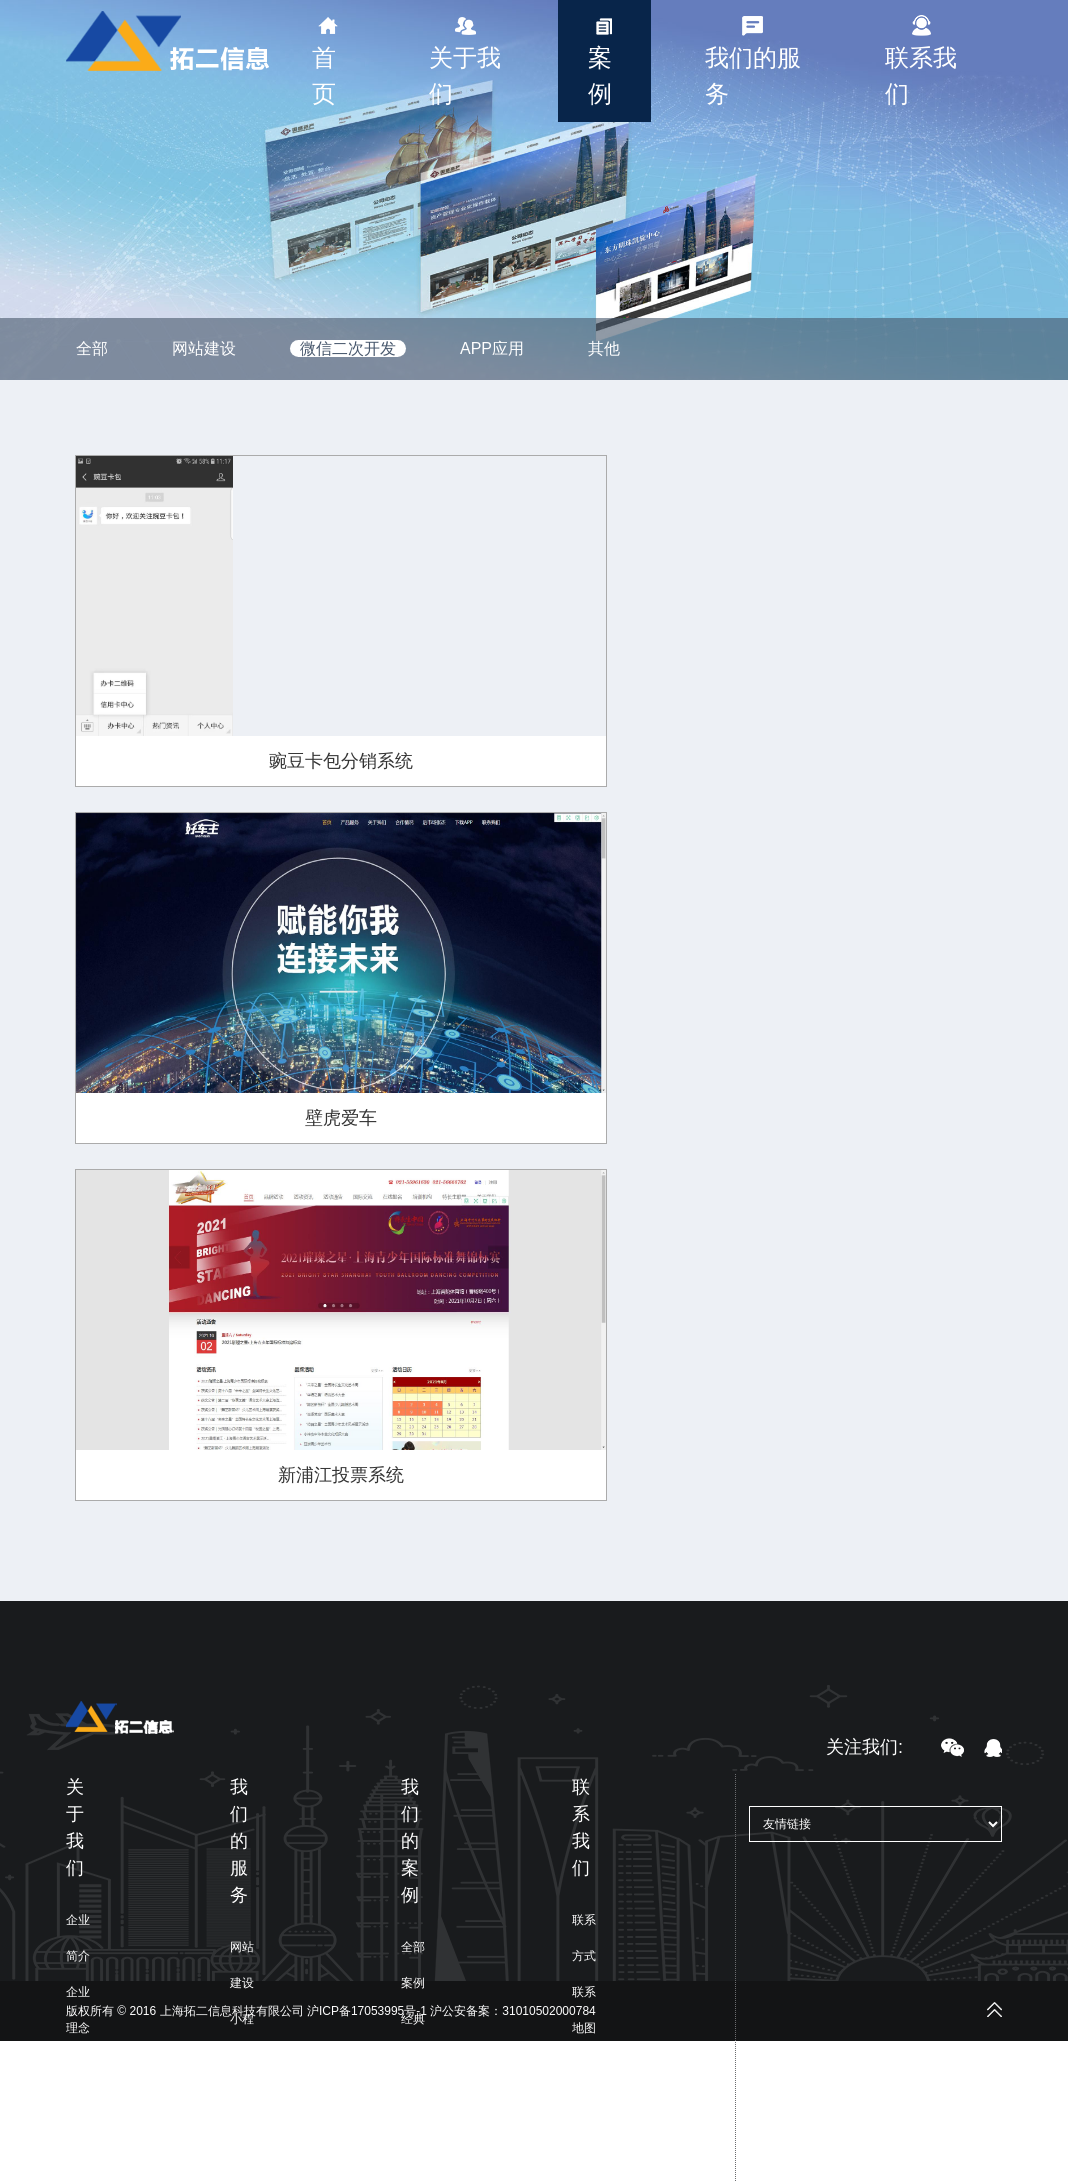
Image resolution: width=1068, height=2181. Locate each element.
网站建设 (204, 348)
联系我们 (921, 75)
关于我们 (465, 75)
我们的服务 (753, 75)
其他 (604, 348)
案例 (600, 75)
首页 (324, 75)
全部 (92, 348)
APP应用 (492, 348)
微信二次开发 (348, 348)
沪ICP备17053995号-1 (367, 2011)
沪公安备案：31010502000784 (512, 2011)
